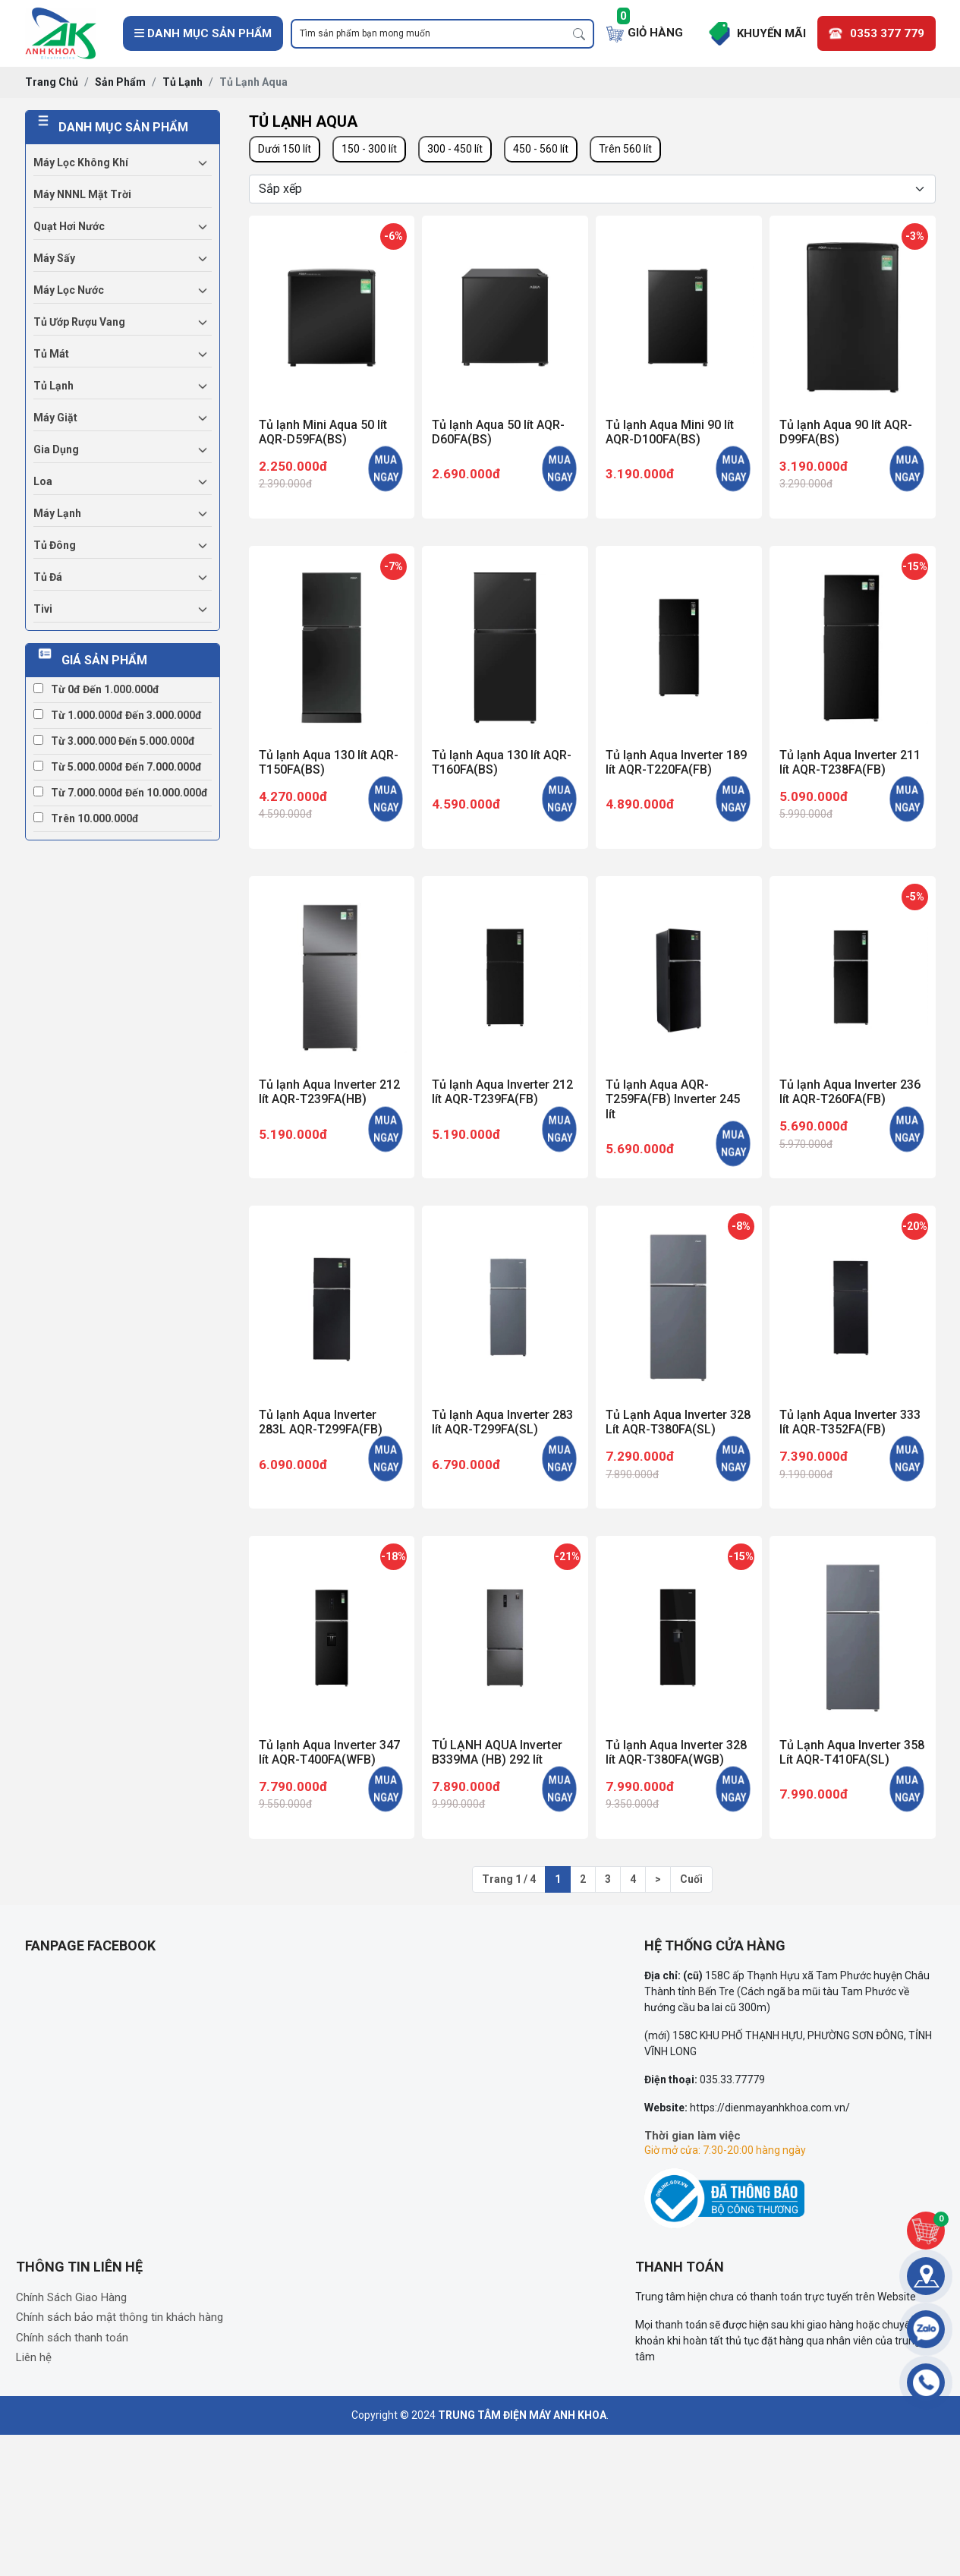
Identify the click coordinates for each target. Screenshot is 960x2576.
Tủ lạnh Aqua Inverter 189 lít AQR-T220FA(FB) (676, 762)
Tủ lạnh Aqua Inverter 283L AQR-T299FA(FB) (320, 1422)
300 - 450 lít (455, 149)
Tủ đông (54, 545)
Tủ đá (47, 577)
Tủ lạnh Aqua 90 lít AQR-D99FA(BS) (845, 432)
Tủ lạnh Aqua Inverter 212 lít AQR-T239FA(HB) (329, 1091)
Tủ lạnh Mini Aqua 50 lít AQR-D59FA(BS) (323, 432)
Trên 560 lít (625, 149)
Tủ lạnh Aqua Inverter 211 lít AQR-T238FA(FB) (850, 762)
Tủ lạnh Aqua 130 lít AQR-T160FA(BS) (501, 762)
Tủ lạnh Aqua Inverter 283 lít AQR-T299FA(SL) (502, 1422)
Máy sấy (54, 258)
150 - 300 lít (369, 149)
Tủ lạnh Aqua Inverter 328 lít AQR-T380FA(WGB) (676, 1752)
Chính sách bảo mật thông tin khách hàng (119, 2317)
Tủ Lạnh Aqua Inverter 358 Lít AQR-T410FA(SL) (851, 1752)
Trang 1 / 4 (509, 1879)
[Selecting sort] (592, 189)
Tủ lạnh (53, 386)
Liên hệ (34, 2357)
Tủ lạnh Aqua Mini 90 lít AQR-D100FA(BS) (670, 432)
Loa (42, 481)
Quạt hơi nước (69, 226)
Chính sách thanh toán (72, 2337)
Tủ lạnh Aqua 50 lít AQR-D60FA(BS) (498, 432)
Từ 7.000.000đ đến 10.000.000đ (120, 793)
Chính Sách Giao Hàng (71, 2297)
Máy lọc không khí (80, 162)
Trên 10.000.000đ (86, 818)
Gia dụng (56, 449)
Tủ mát (51, 354)
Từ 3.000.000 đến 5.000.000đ (114, 741)
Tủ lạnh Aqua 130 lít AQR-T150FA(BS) (328, 762)
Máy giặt (55, 417)
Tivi (42, 609)
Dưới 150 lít (284, 149)
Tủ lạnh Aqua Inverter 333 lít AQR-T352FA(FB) (850, 1422)
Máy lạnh (57, 513)
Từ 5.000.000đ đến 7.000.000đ (117, 767)
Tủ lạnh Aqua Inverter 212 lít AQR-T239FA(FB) (502, 1091)
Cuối (691, 1879)
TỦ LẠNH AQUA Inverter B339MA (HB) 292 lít (497, 1752)
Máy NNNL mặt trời (82, 194)
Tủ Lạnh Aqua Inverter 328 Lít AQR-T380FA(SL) (678, 1422)
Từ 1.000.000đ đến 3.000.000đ (117, 715)
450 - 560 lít (540, 149)
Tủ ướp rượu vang (79, 322)
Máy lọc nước (68, 290)
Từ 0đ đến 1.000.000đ (96, 689)
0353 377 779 (887, 33)
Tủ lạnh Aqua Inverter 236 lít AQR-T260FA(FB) (850, 1091)
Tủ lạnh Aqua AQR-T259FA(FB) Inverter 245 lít (673, 1099)
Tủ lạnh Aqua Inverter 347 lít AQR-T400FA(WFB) (329, 1752)
